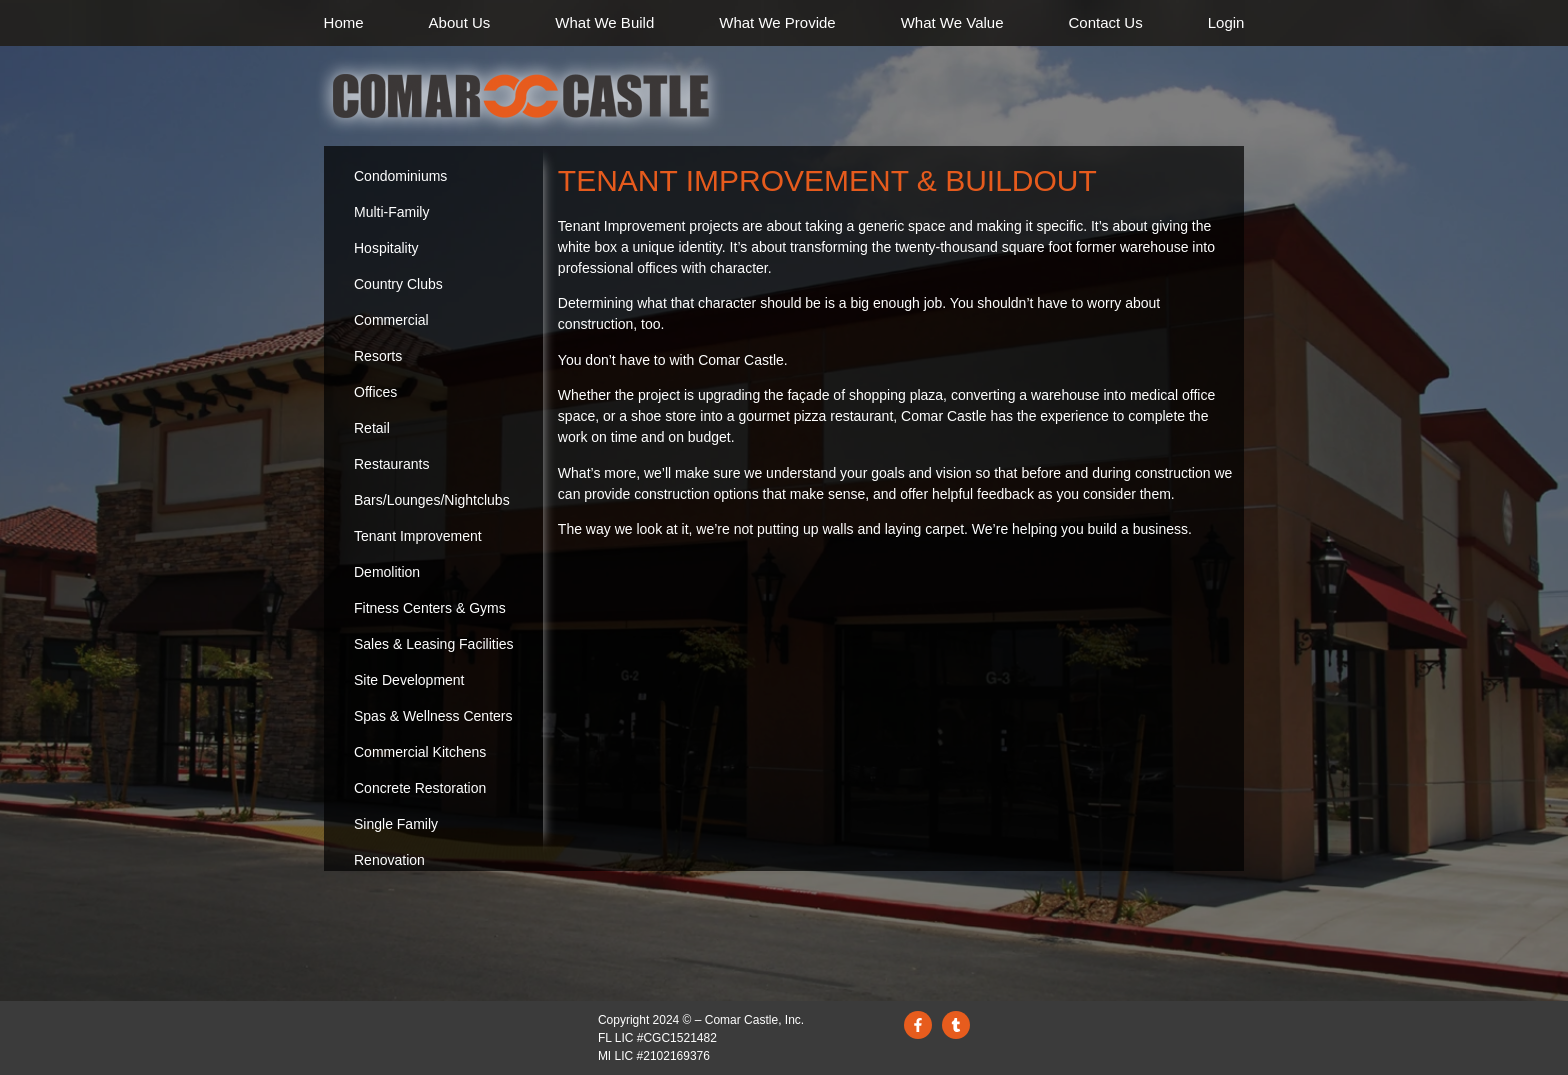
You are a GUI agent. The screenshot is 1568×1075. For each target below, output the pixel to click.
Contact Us (1106, 22)
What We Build (604, 22)
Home (344, 22)
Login (1226, 22)
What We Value (952, 22)
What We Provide (777, 22)
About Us (460, 22)
